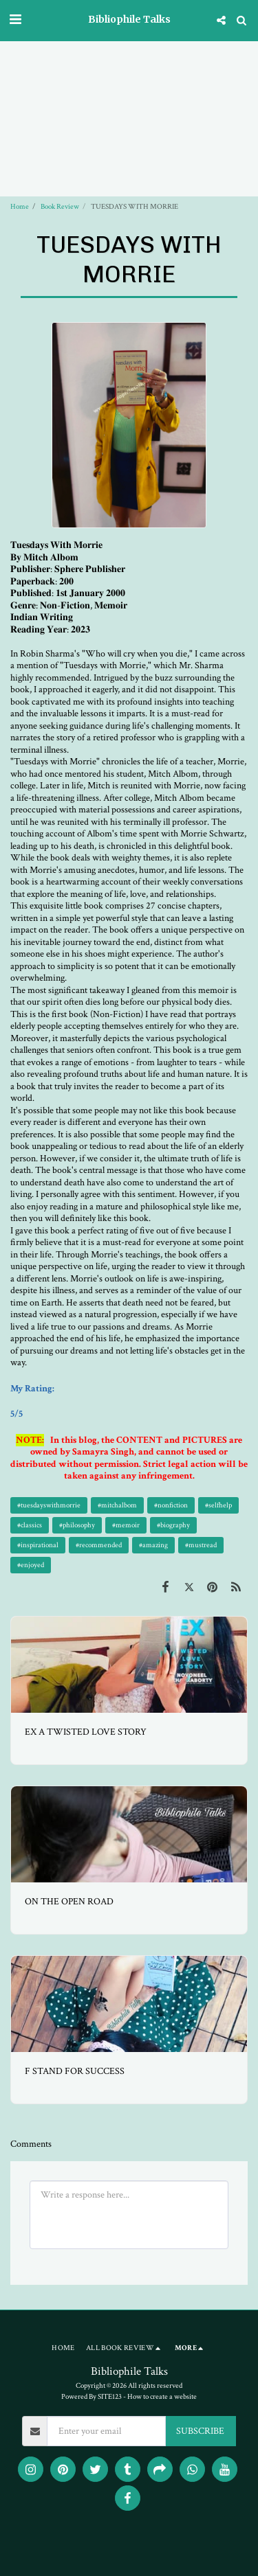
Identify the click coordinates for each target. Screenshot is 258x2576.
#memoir (126, 1525)
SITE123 (110, 2396)
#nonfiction (171, 1505)
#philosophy (77, 1525)
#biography (173, 1525)
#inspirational (37, 1545)
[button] (15, 20)
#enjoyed (30, 1565)
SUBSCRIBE (200, 2431)
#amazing (153, 1545)
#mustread (201, 1545)
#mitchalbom (117, 1505)
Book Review (60, 206)
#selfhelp (218, 1505)
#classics (29, 1525)
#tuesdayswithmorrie (48, 1505)
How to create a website (162, 2396)
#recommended (99, 1545)
